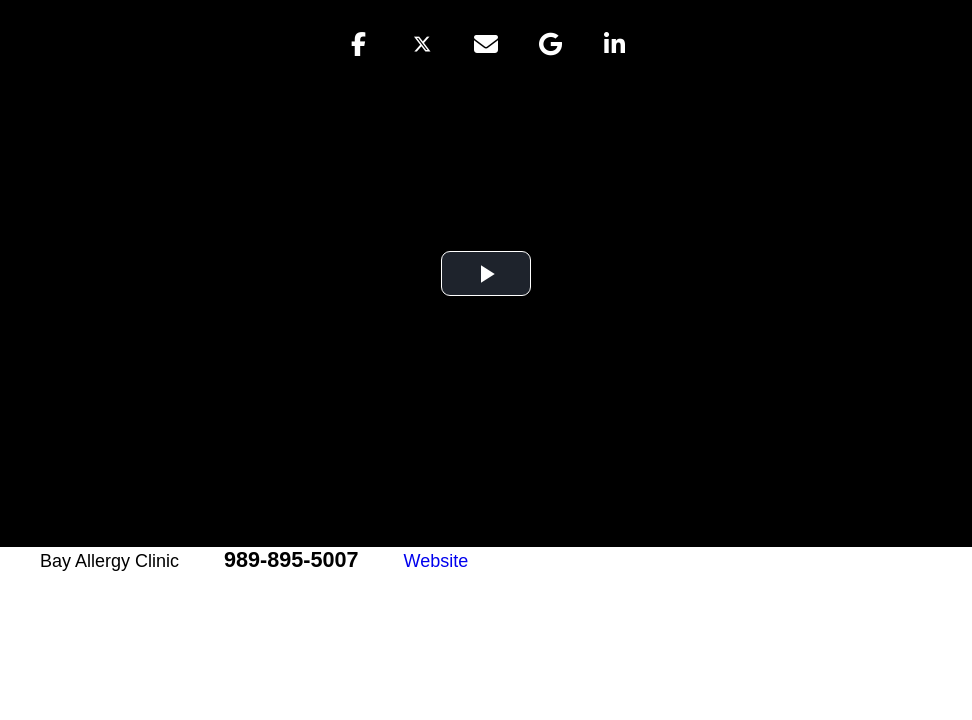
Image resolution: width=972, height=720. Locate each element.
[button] (358, 44)
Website (436, 561)
